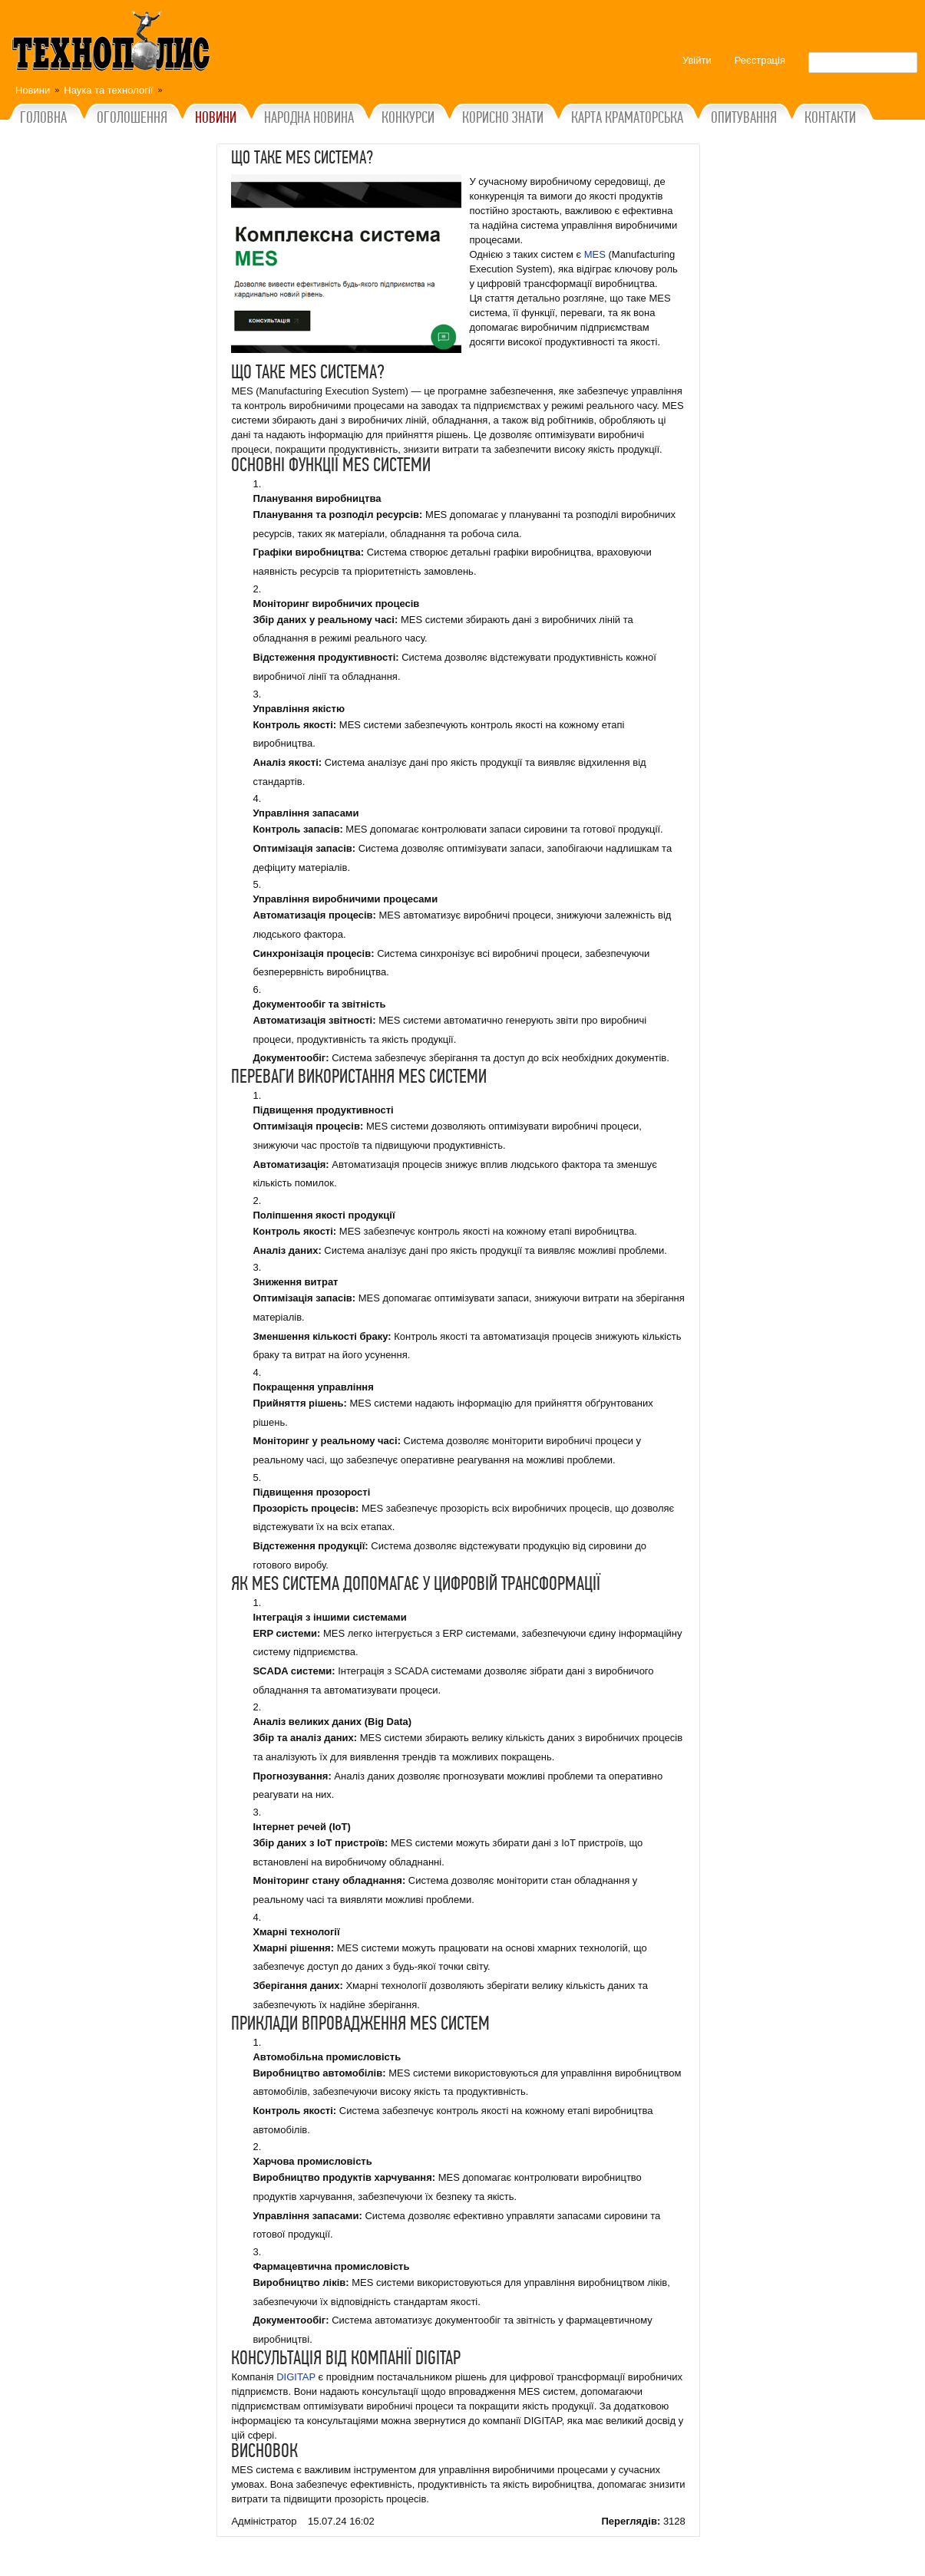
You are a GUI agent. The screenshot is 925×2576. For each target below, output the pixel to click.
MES (595, 254)
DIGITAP (295, 2377)
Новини (32, 90)
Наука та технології (108, 90)
